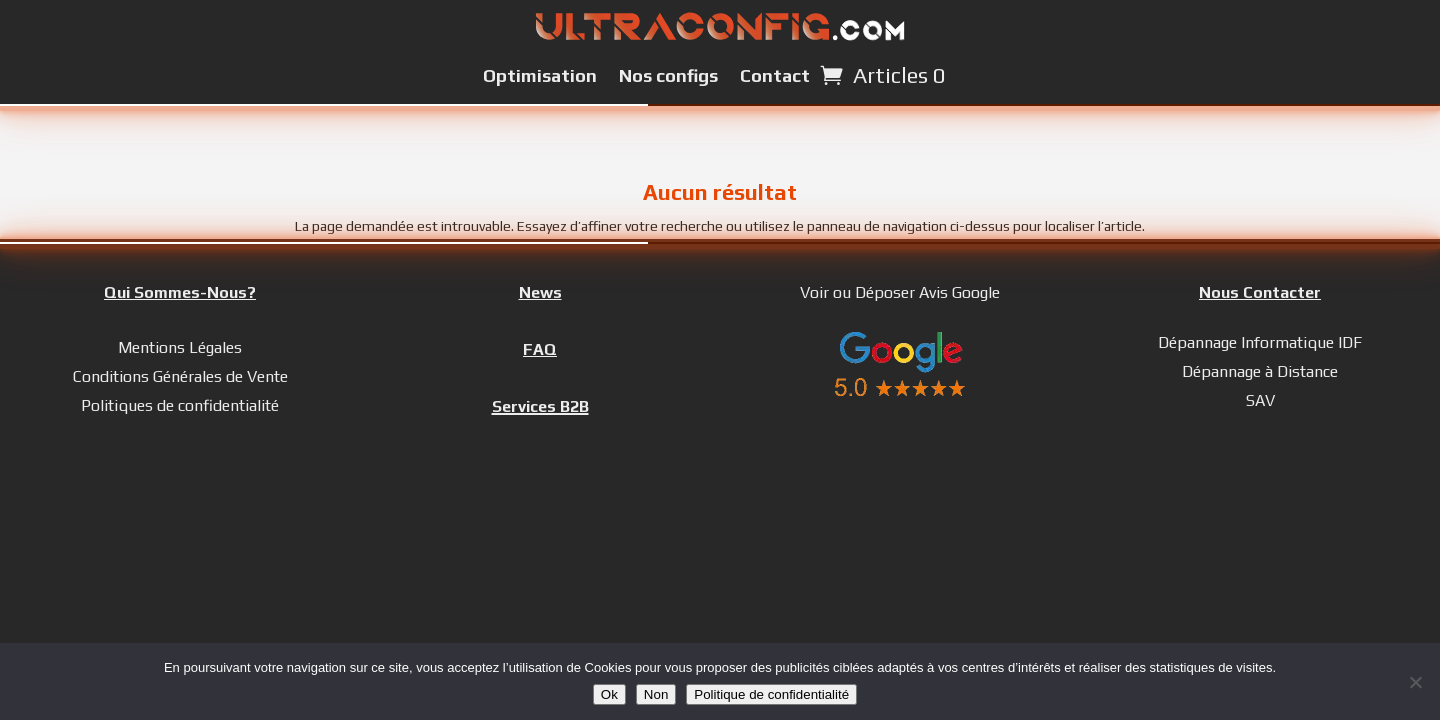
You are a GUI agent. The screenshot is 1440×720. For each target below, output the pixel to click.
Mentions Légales (180, 347)
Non (656, 694)
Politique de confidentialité (771, 694)
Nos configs (668, 75)
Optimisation (540, 75)
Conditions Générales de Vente (180, 376)
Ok (609, 694)
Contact (775, 75)
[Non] (1415, 682)
